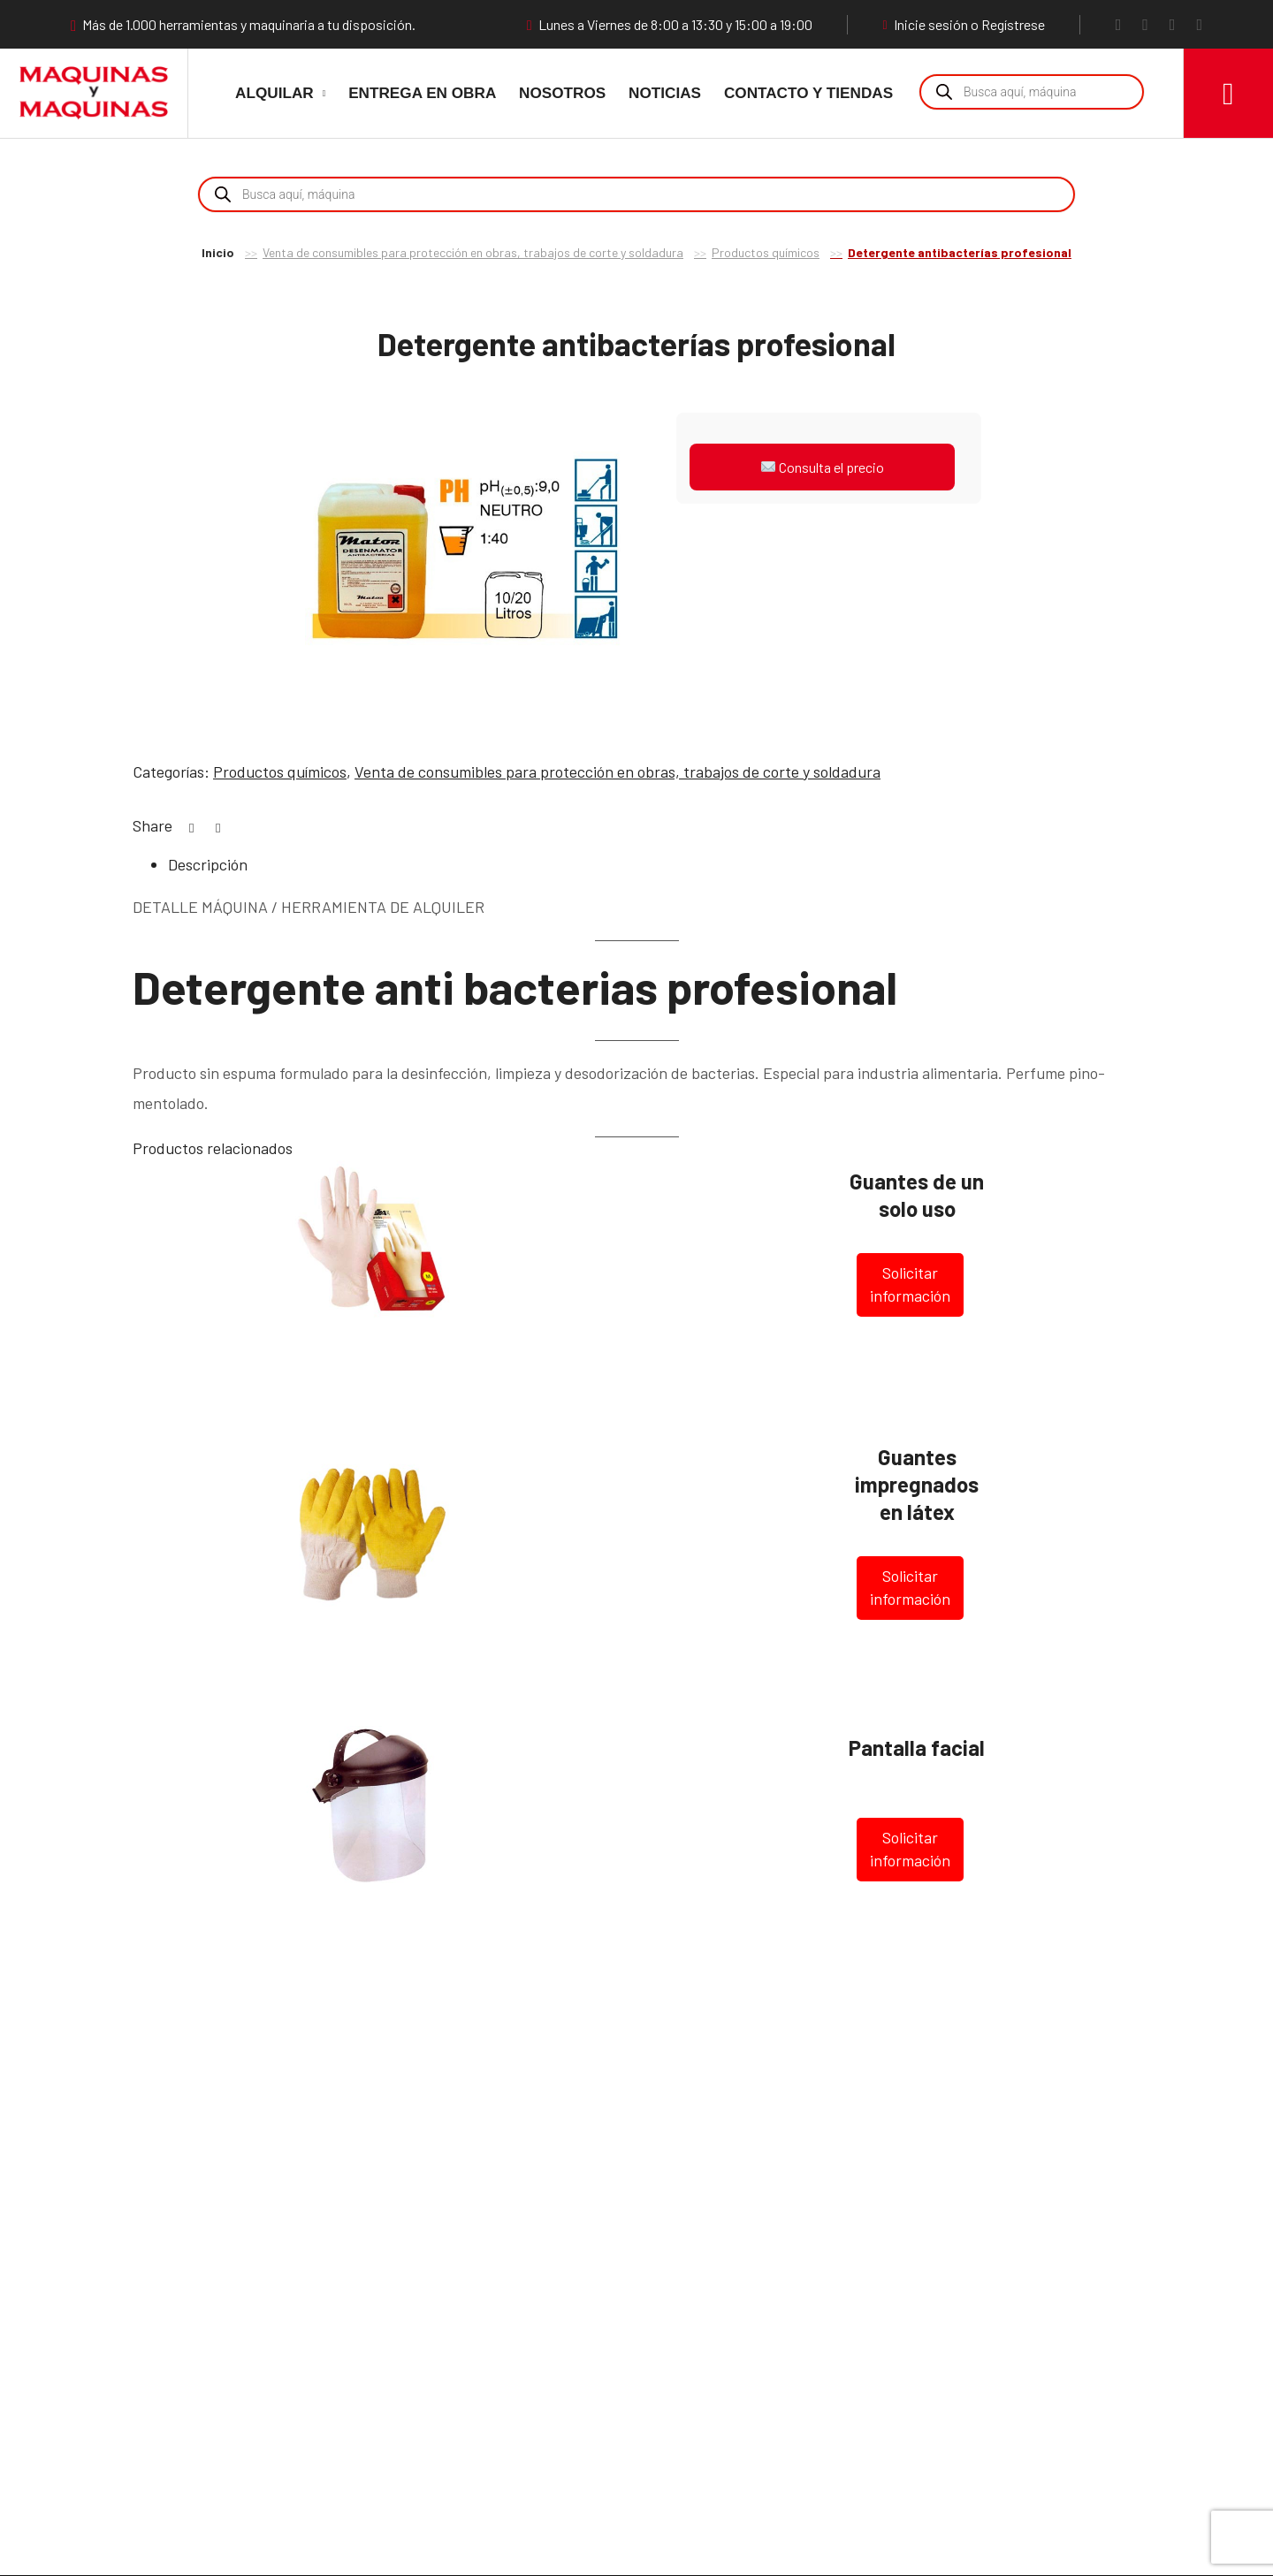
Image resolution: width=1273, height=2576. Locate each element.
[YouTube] (1173, 24)
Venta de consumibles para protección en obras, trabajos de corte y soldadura (473, 252)
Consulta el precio (822, 467)
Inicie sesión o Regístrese (964, 25)
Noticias (665, 93)
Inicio (218, 252)
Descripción (208, 864)
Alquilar (274, 93)
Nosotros (562, 93)
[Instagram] (1145, 24)
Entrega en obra (422, 93)
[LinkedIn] (1199, 24)
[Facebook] (1119, 24)
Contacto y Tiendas (808, 93)
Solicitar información (910, 1284)
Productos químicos (765, 252)
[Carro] (1228, 93)
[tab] (654, 865)
